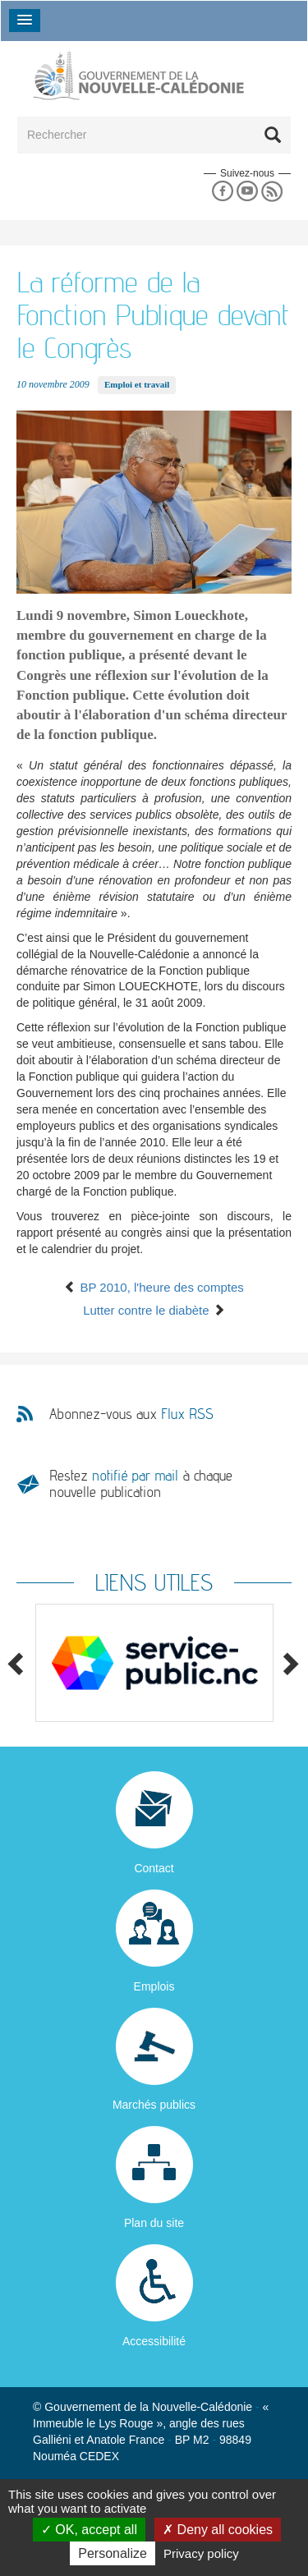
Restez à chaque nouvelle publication (140, 1483)
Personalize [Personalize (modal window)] (112, 2553)
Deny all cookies (218, 2530)
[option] (154, 1663)
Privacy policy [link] (201, 2553)
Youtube (247, 192)
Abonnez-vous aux (131, 1414)
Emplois (154, 1986)
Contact (153, 1868)
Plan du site (154, 2222)
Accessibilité (154, 2341)
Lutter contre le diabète (154, 1310)
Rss (272, 192)
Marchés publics (154, 2104)
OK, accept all (89, 2530)
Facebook (222, 192)
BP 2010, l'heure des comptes (154, 1287)
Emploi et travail (136, 384)
